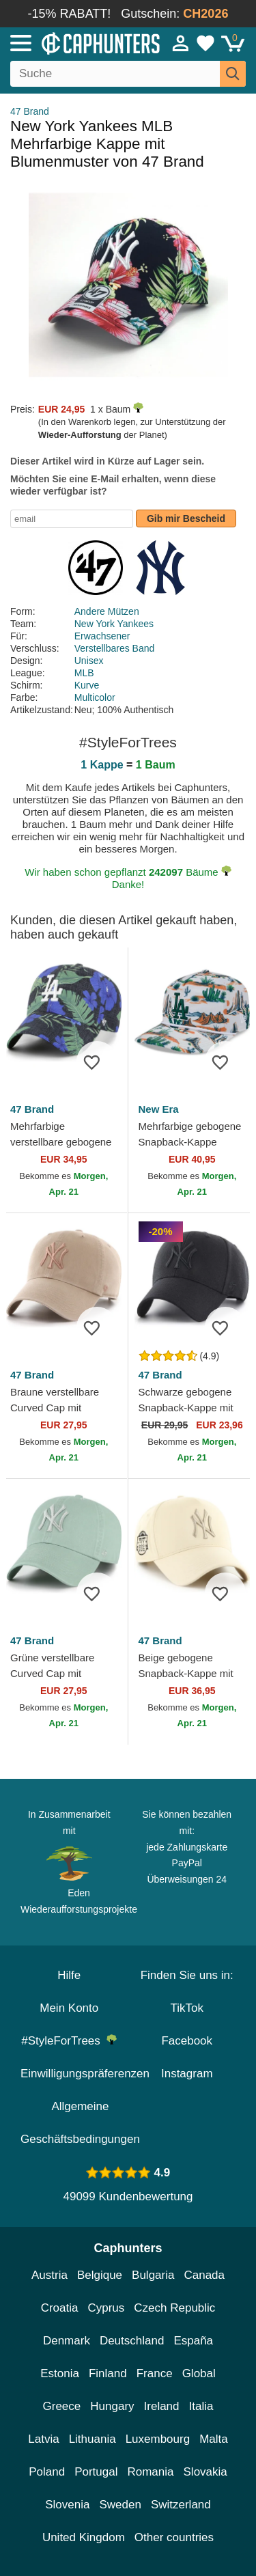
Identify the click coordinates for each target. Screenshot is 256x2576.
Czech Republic (174, 2307)
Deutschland (132, 2340)
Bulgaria (153, 2275)
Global (199, 2373)
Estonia (59, 2373)
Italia (201, 2406)
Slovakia (205, 2471)
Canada (204, 2275)
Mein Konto (69, 2008)
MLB (84, 672)
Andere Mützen (106, 611)
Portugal (95, 2471)
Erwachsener (102, 636)
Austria (49, 2275)
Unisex (89, 660)
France (155, 2373)
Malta (213, 2439)
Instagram (187, 2073)
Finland (108, 2373)
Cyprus (105, 2307)
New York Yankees (114, 623)
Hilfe (69, 1975)
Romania (150, 2471)
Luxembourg (158, 2439)
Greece (62, 2406)
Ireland (162, 2406)
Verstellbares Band (114, 648)
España (193, 2340)
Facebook (186, 2040)
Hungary (112, 2406)
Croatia (60, 2307)
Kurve (87, 685)
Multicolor (94, 697)
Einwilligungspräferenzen (85, 2073)
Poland (47, 2471)
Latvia (43, 2439)
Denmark (66, 2340)
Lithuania (92, 2439)
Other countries (174, 2537)
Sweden (120, 2504)
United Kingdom (83, 2537)
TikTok (187, 2008)
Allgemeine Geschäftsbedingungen (80, 2123)
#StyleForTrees (69, 2040)
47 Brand (29, 111)
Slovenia (67, 2504)
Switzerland (181, 2504)
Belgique (99, 2275)
